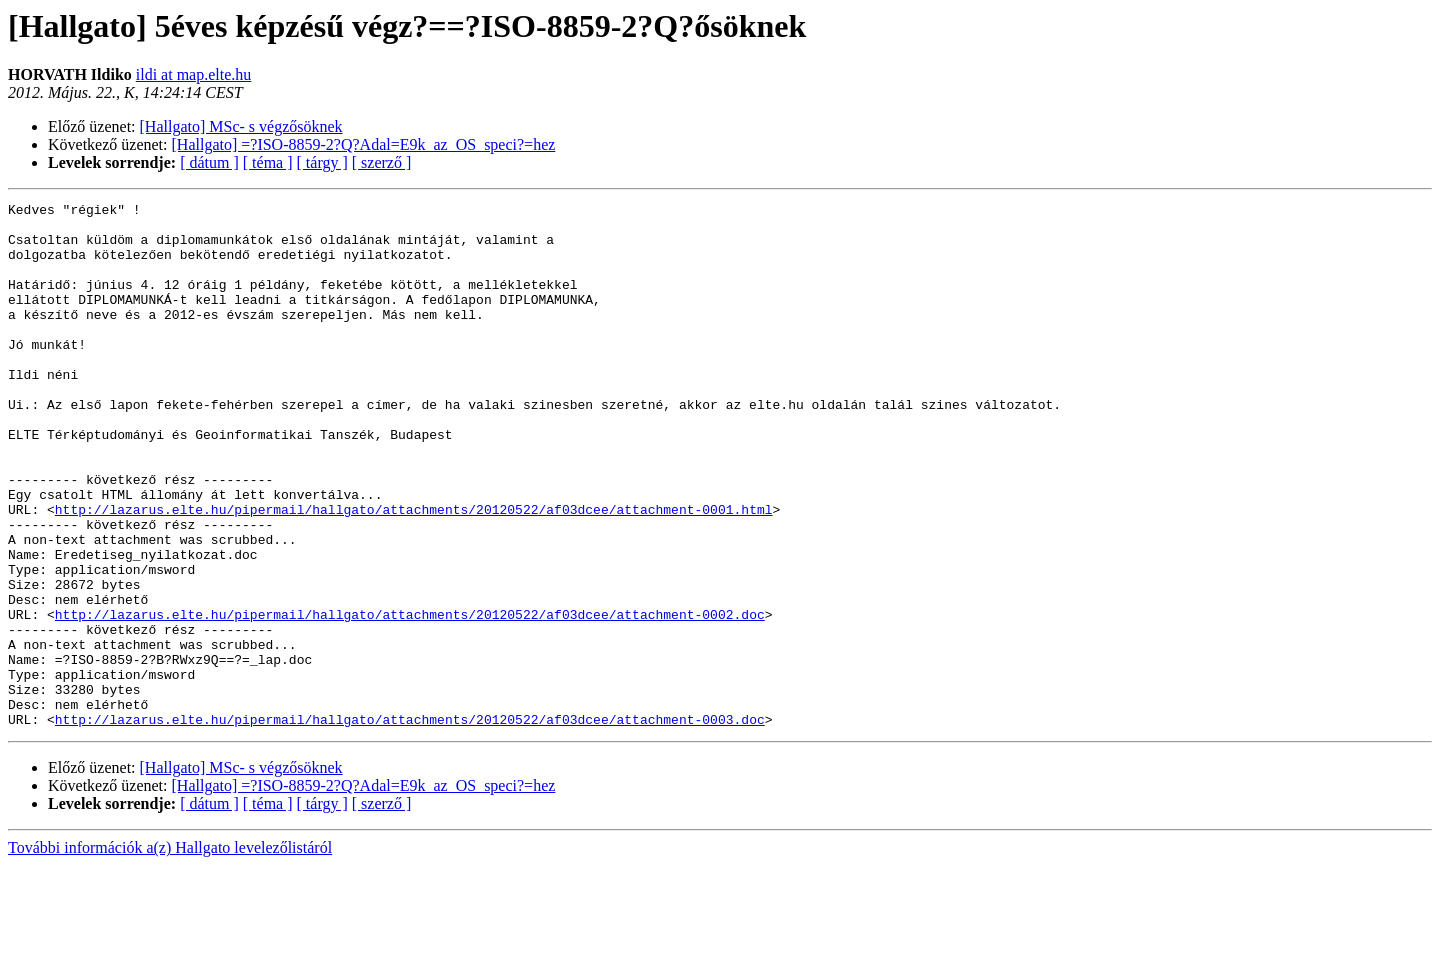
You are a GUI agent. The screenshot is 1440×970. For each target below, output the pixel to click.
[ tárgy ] (322, 162)
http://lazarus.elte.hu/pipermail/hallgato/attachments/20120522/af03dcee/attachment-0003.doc (410, 824)
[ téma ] (268, 162)
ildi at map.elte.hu (194, 74)
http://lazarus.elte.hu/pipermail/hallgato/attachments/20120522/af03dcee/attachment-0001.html (414, 572)
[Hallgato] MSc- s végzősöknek (241, 126)
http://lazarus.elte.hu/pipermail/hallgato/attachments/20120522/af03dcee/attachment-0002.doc (410, 698)
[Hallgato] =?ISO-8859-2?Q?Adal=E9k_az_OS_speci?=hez (364, 144)
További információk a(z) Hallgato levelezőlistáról (170, 952)
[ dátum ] (209, 162)
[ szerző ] (382, 162)
